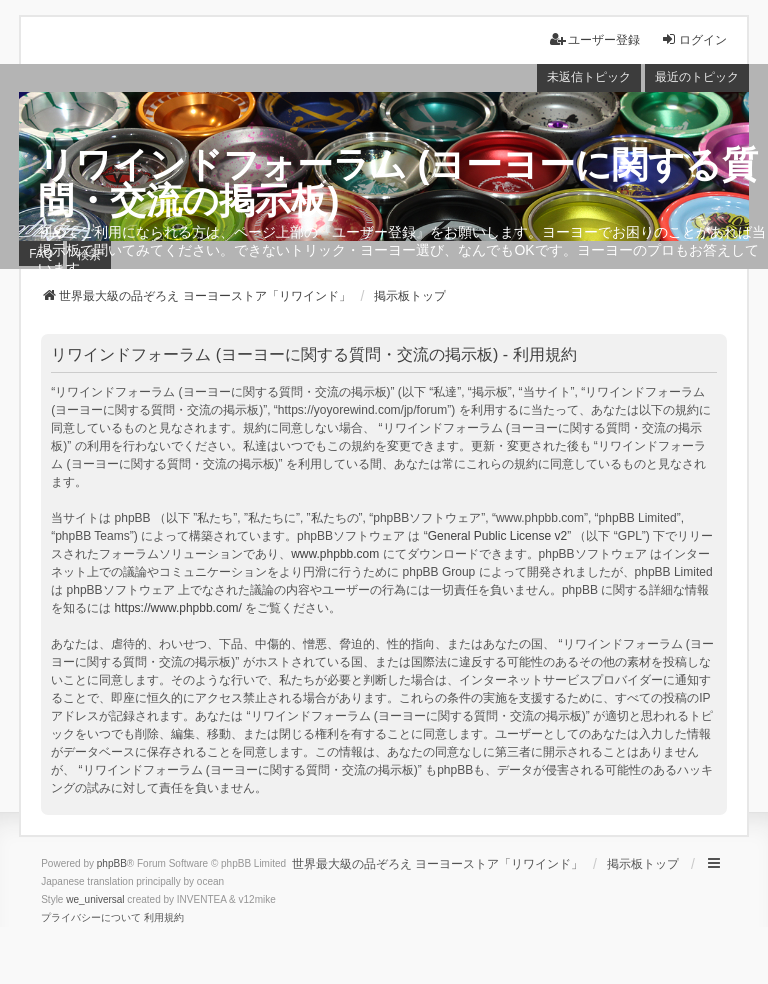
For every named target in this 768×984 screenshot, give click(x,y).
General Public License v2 (497, 536)
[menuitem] (91, 918)
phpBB (112, 863)
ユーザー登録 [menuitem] (595, 39)
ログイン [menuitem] (694, 39)
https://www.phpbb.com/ (178, 608)
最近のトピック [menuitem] (697, 77)
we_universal (95, 899)
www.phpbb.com (335, 554)
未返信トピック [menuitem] (589, 77)
